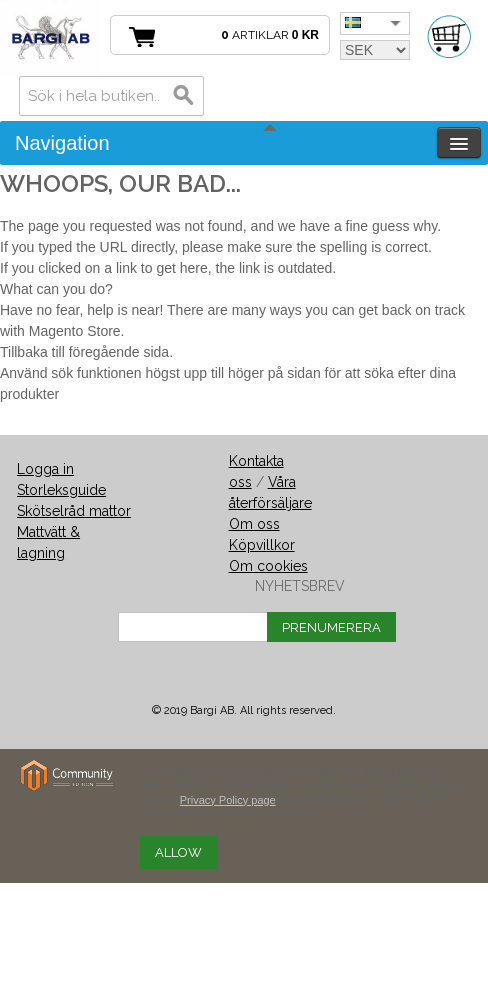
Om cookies (268, 566)
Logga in (45, 469)
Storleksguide (61, 490)
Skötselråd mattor (74, 511)
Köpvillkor (262, 545)
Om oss (254, 524)
